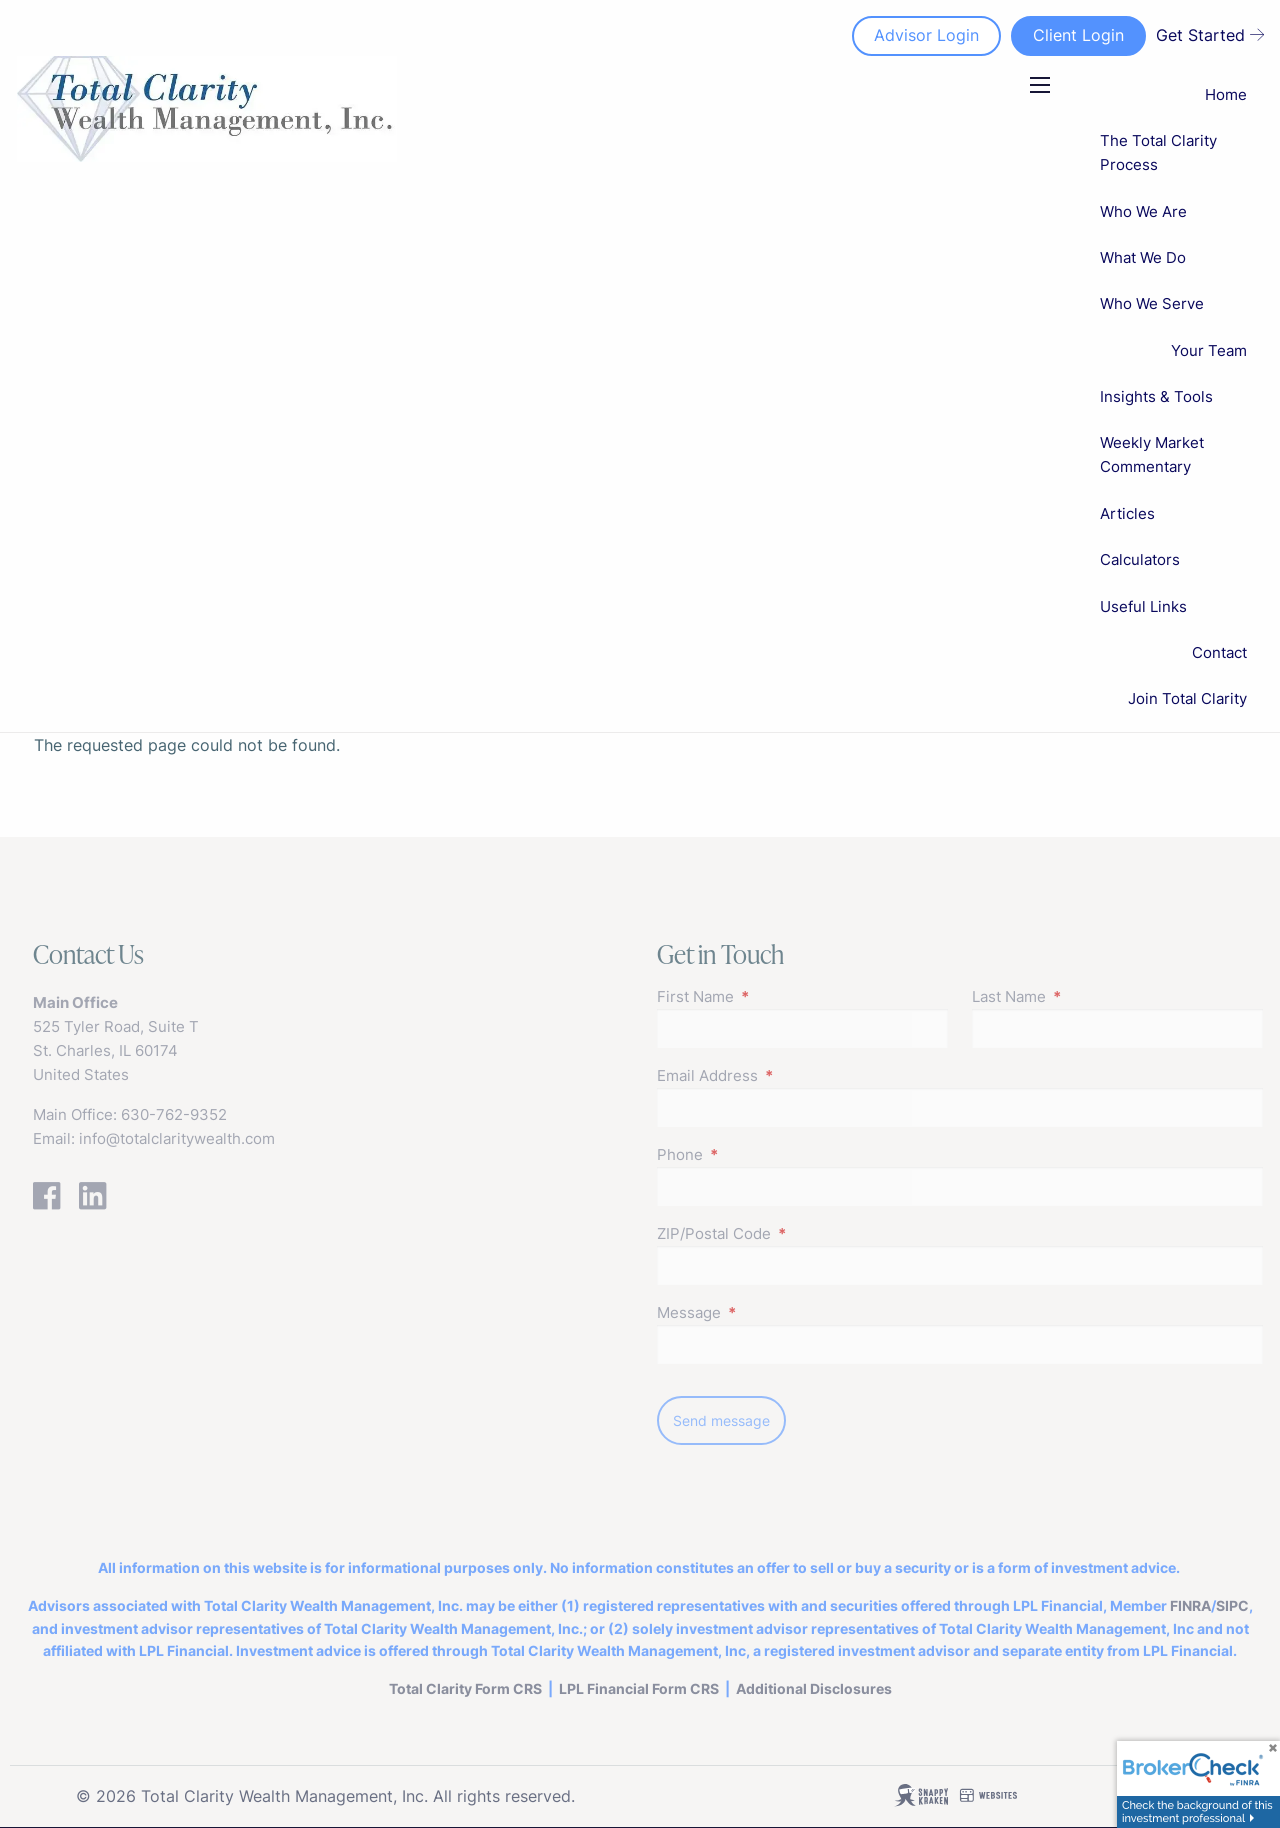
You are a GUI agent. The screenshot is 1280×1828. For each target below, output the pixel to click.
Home (1226, 94)
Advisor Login (926, 35)
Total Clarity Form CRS (465, 1688)
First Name (773, 996)
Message (766, 1312)
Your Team (1209, 350)
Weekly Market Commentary (1152, 454)
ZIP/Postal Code (791, 1233)
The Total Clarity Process (1158, 152)
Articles (1127, 513)
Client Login (1078, 35)
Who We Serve (1152, 303)
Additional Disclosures (814, 1688)
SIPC (1232, 1605)
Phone (757, 1154)
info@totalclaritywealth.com (177, 1138)
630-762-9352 (174, 1114)
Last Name (1086, 996)
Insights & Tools (1156, 396)
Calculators (1140, 559)
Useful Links (1143, 606)
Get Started (1210, 35)
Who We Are (1143, 211)
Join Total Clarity (1187, 698)
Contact (1219, 652)
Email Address (785, 1075)
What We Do (1143, 257)
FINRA (1190, 1605)
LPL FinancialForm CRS (639, 1688)
